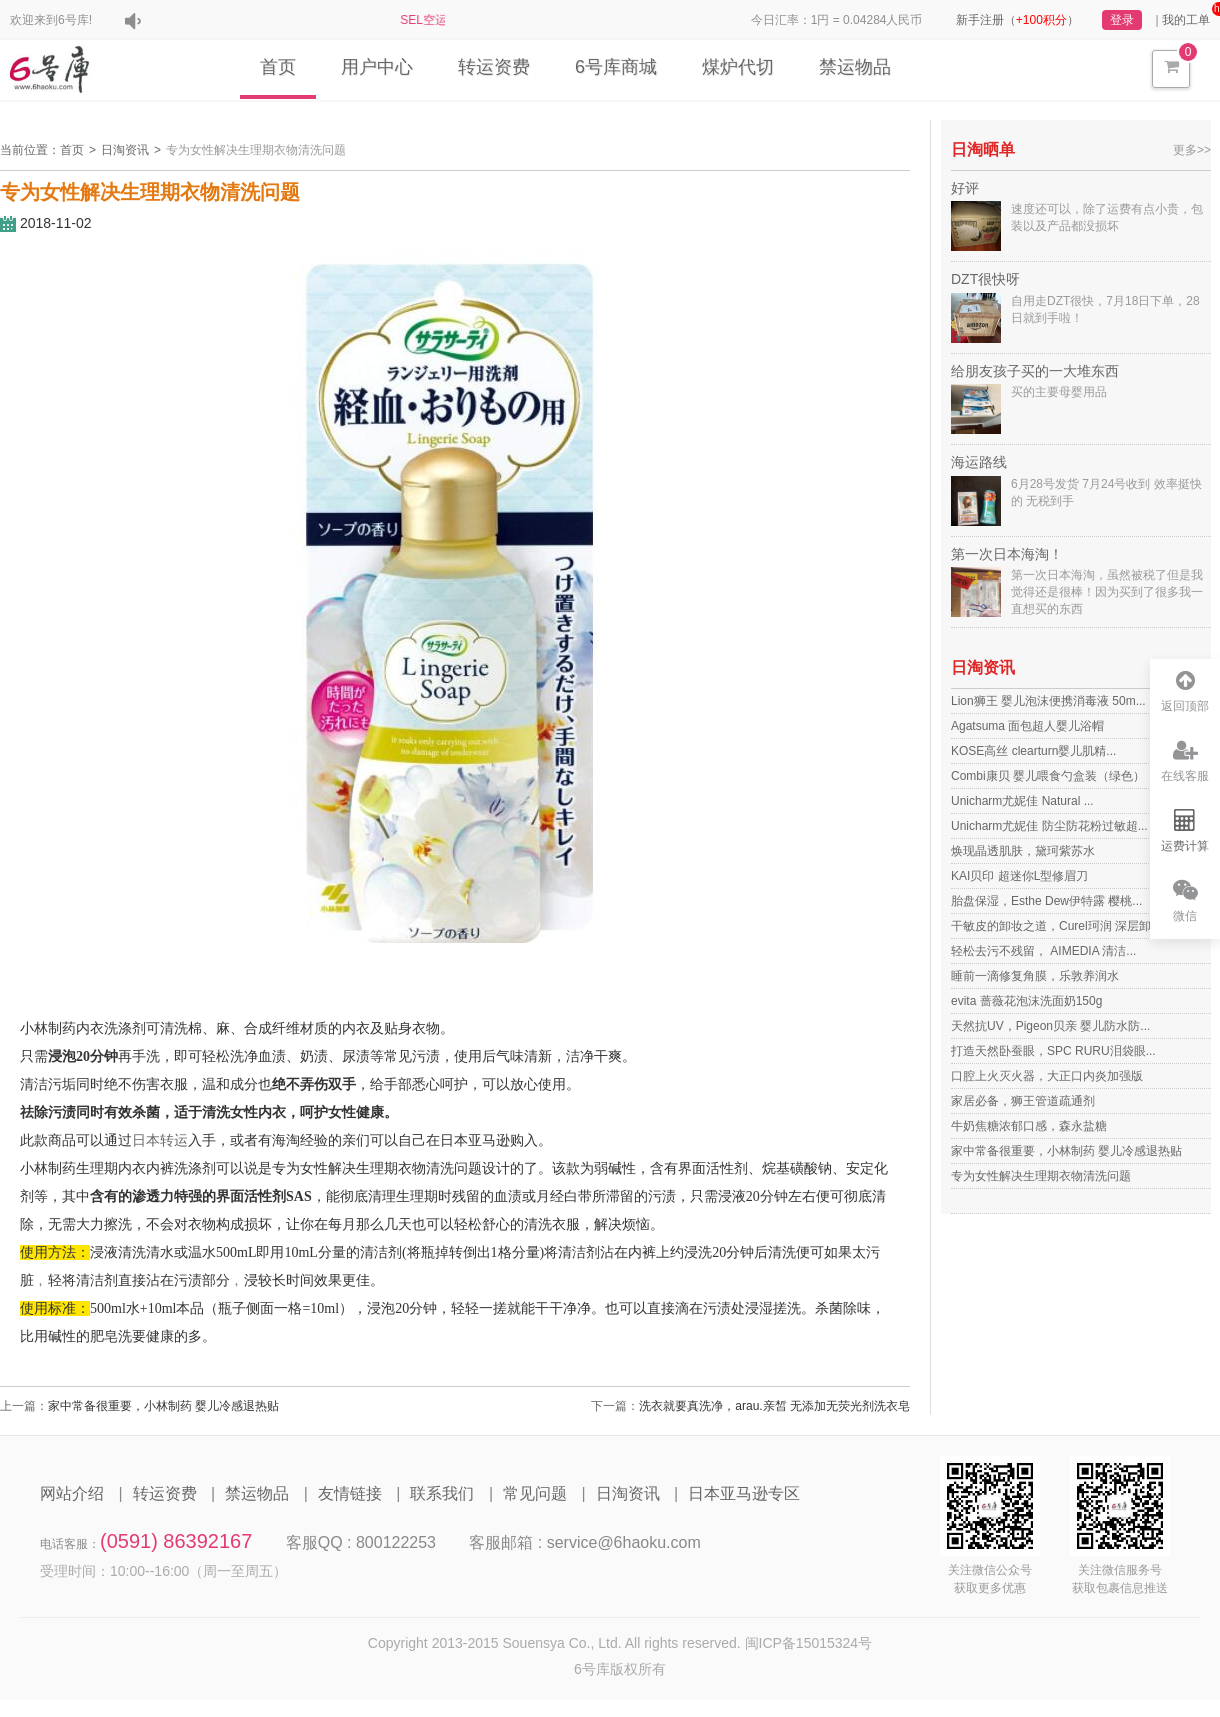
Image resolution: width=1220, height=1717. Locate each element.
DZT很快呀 (985, 279)
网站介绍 (72, 1493)
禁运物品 (855, 67)
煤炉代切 (738, 67)
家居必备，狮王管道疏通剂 (1023, 1101)
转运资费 (494, 67)
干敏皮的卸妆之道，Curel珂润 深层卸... (1056, 926)
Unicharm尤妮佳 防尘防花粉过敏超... (1049, 826)
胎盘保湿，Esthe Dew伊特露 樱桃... (1046, 901)
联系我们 (442, 1493)
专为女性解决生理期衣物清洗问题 (256, 150)
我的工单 (1186, 20)
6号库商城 (616, 67)
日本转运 (160, 1140)
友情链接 (350, 1493)
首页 (278, 67)
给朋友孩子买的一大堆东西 (1035, 371)
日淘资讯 (125, 150)
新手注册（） (1017, 20)
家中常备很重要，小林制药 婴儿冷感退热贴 (163, 1406)
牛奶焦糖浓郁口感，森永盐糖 (1029, 1126)
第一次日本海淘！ (1007, 554)
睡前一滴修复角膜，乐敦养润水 (1035, 976)
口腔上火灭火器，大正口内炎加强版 (1047, 1076)
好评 (965, 188)
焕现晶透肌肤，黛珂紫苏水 (1023, 851)
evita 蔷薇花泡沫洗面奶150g (1026, 1001)
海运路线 (979, 462)
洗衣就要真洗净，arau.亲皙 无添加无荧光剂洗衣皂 (774, 1406)
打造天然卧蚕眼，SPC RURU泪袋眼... (1053, 1051)
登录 (1122, 20)
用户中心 (377, 67)
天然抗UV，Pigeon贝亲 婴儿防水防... (1050, 1026)
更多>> (1192, 150)
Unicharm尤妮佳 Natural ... (1022, 801)
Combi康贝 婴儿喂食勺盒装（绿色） (1048, 776)
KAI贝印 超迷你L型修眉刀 (1019, 876)
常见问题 (535, 1493)
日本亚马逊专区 (744, 1493)
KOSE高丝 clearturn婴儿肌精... (1033, 751)
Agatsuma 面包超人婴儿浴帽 (1027, 726)
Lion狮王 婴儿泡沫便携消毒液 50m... (1048, 701)
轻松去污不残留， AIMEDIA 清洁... (1043, 951)
